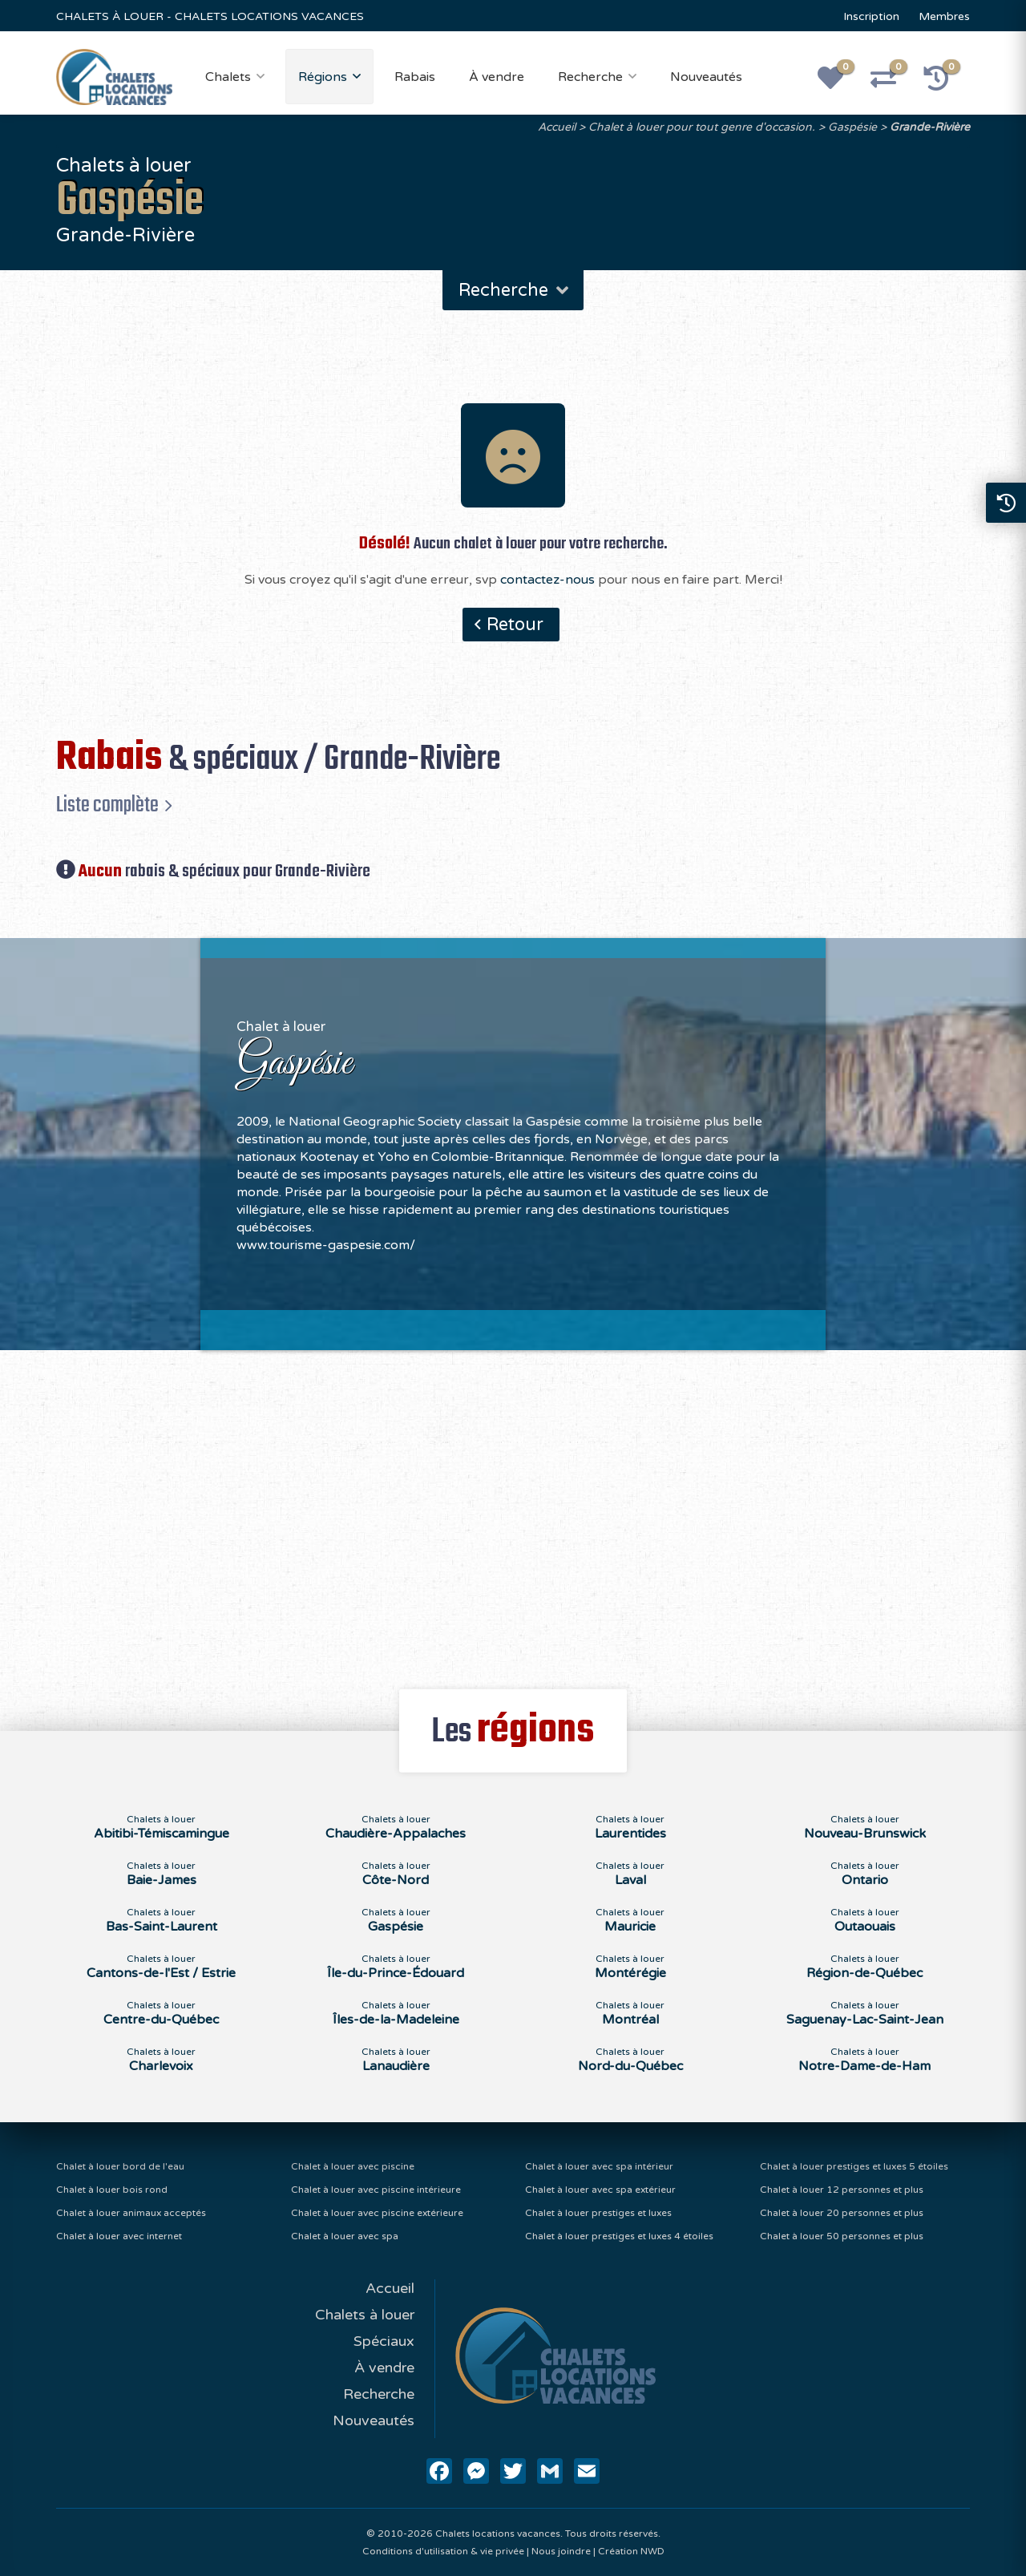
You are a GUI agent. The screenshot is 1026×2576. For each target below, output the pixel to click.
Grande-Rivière (930, 127)
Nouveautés (706, 77)
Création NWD (631, 2551)
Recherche (590, 77)
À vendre (496, 77)
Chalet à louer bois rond (112, 2189)
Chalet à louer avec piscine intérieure (376, 2189)
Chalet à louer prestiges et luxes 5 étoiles (854, 2166)
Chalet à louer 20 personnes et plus (841, 2212)
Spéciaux (383, 2341)
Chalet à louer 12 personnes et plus (841, 2189)
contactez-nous (547, 580)
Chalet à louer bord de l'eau (120, 2166)
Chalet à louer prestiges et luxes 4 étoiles (619, 2236)
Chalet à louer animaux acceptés (131, 2212)
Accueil (557, 127)
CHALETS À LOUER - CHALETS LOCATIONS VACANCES (210, 16)
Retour (515, 624)
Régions (322, 77)
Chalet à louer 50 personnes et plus (841, 2236)
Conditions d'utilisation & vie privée (443, 2551)
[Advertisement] (513, 1510)
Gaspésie (852, 127)
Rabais (414, 77)
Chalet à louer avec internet (119, 2236)
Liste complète (107, 805)
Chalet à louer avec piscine (352, 2166)
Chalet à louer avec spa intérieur (599, 2166)
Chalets (228, 77)
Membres (944, 16)
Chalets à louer (364, 2314)
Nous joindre (561, 2551)
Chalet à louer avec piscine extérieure (377, 2212)
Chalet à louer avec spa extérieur (600, 2189)
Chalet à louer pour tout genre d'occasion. (701, 127)
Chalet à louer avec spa (344, 2236)
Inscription (871, 16)
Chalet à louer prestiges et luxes (598, 2212)
